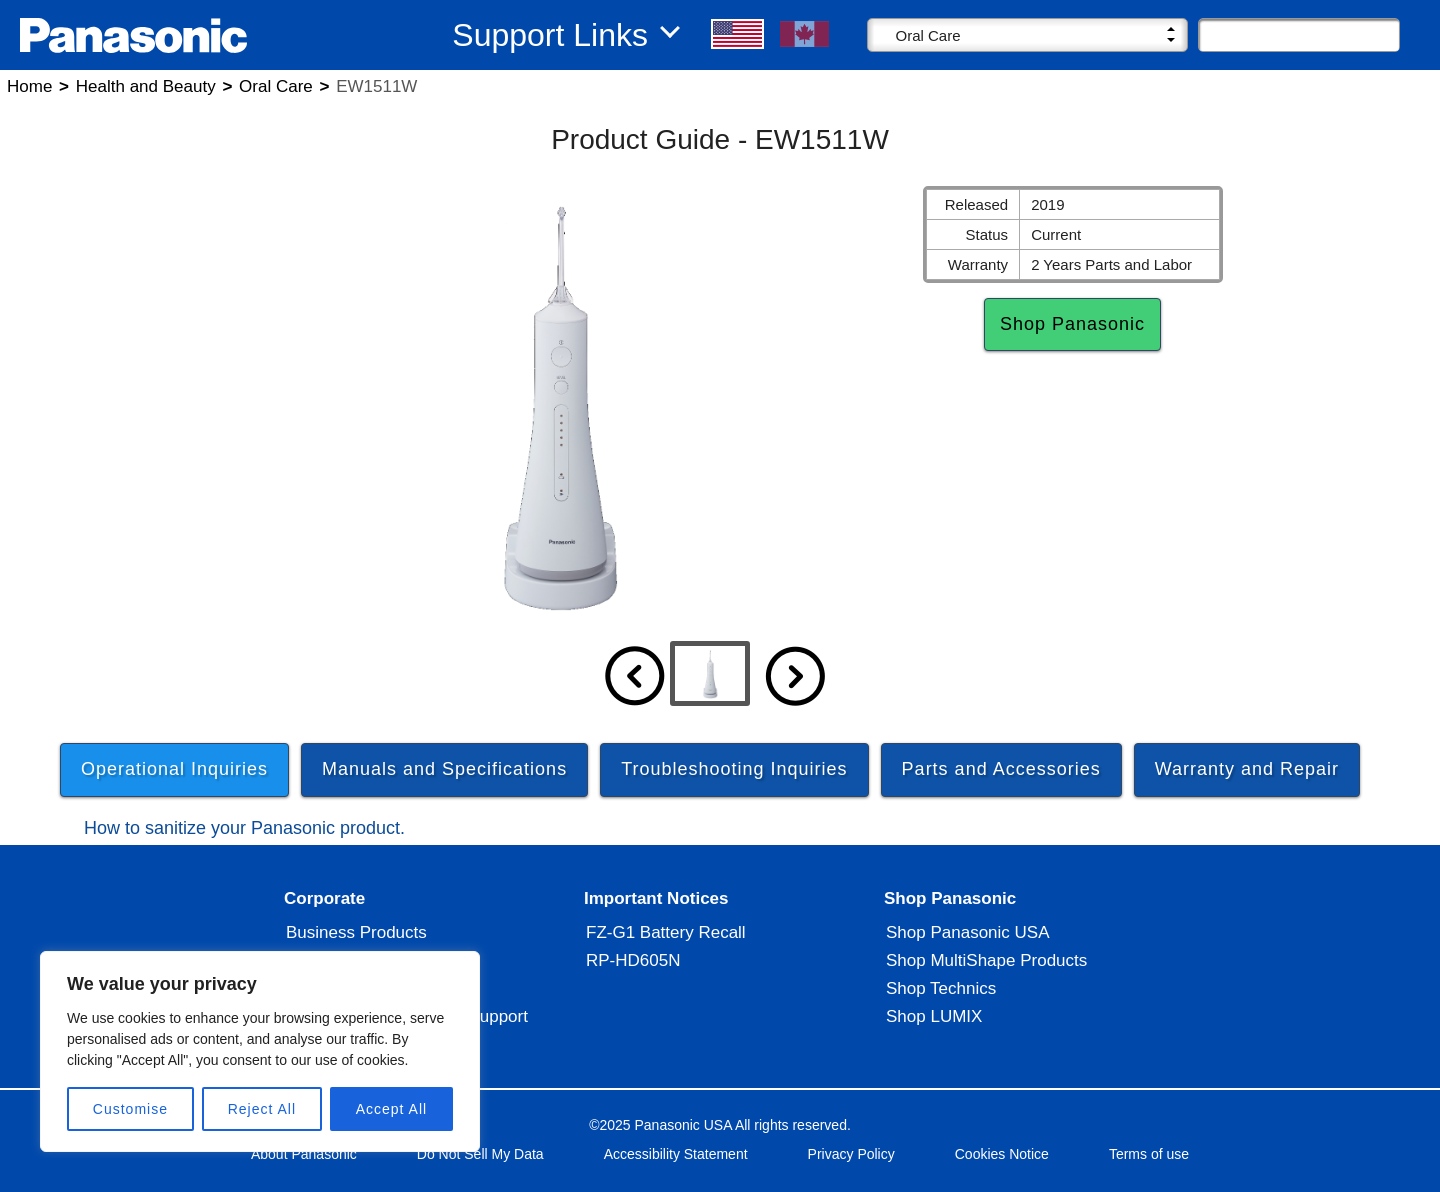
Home (29, 86)
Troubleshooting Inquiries (734, 769)
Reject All (262, 1109)
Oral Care (276, 86)
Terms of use (1149, 1163)
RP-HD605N (633, 969)
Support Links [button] (550, 35)
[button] (738, 34)
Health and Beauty (146, 86)
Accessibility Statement (676, 1163)
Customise (130, 1109)
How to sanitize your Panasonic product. (244, 833)
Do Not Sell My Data (480, 1163)
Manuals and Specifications (444, 769)
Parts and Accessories (1001, 769)
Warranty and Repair (1247, 769)
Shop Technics (941, 997)
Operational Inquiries (174, 769)
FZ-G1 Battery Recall (666, 941)
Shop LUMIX (934, 1025)
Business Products (356, 941)
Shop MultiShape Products (986, 969)
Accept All (391, 1109)
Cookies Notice (1002, 1163)
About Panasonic (304, 1163)
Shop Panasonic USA (968, 941)
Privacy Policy (851, 1163)
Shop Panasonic (1072, 324)
